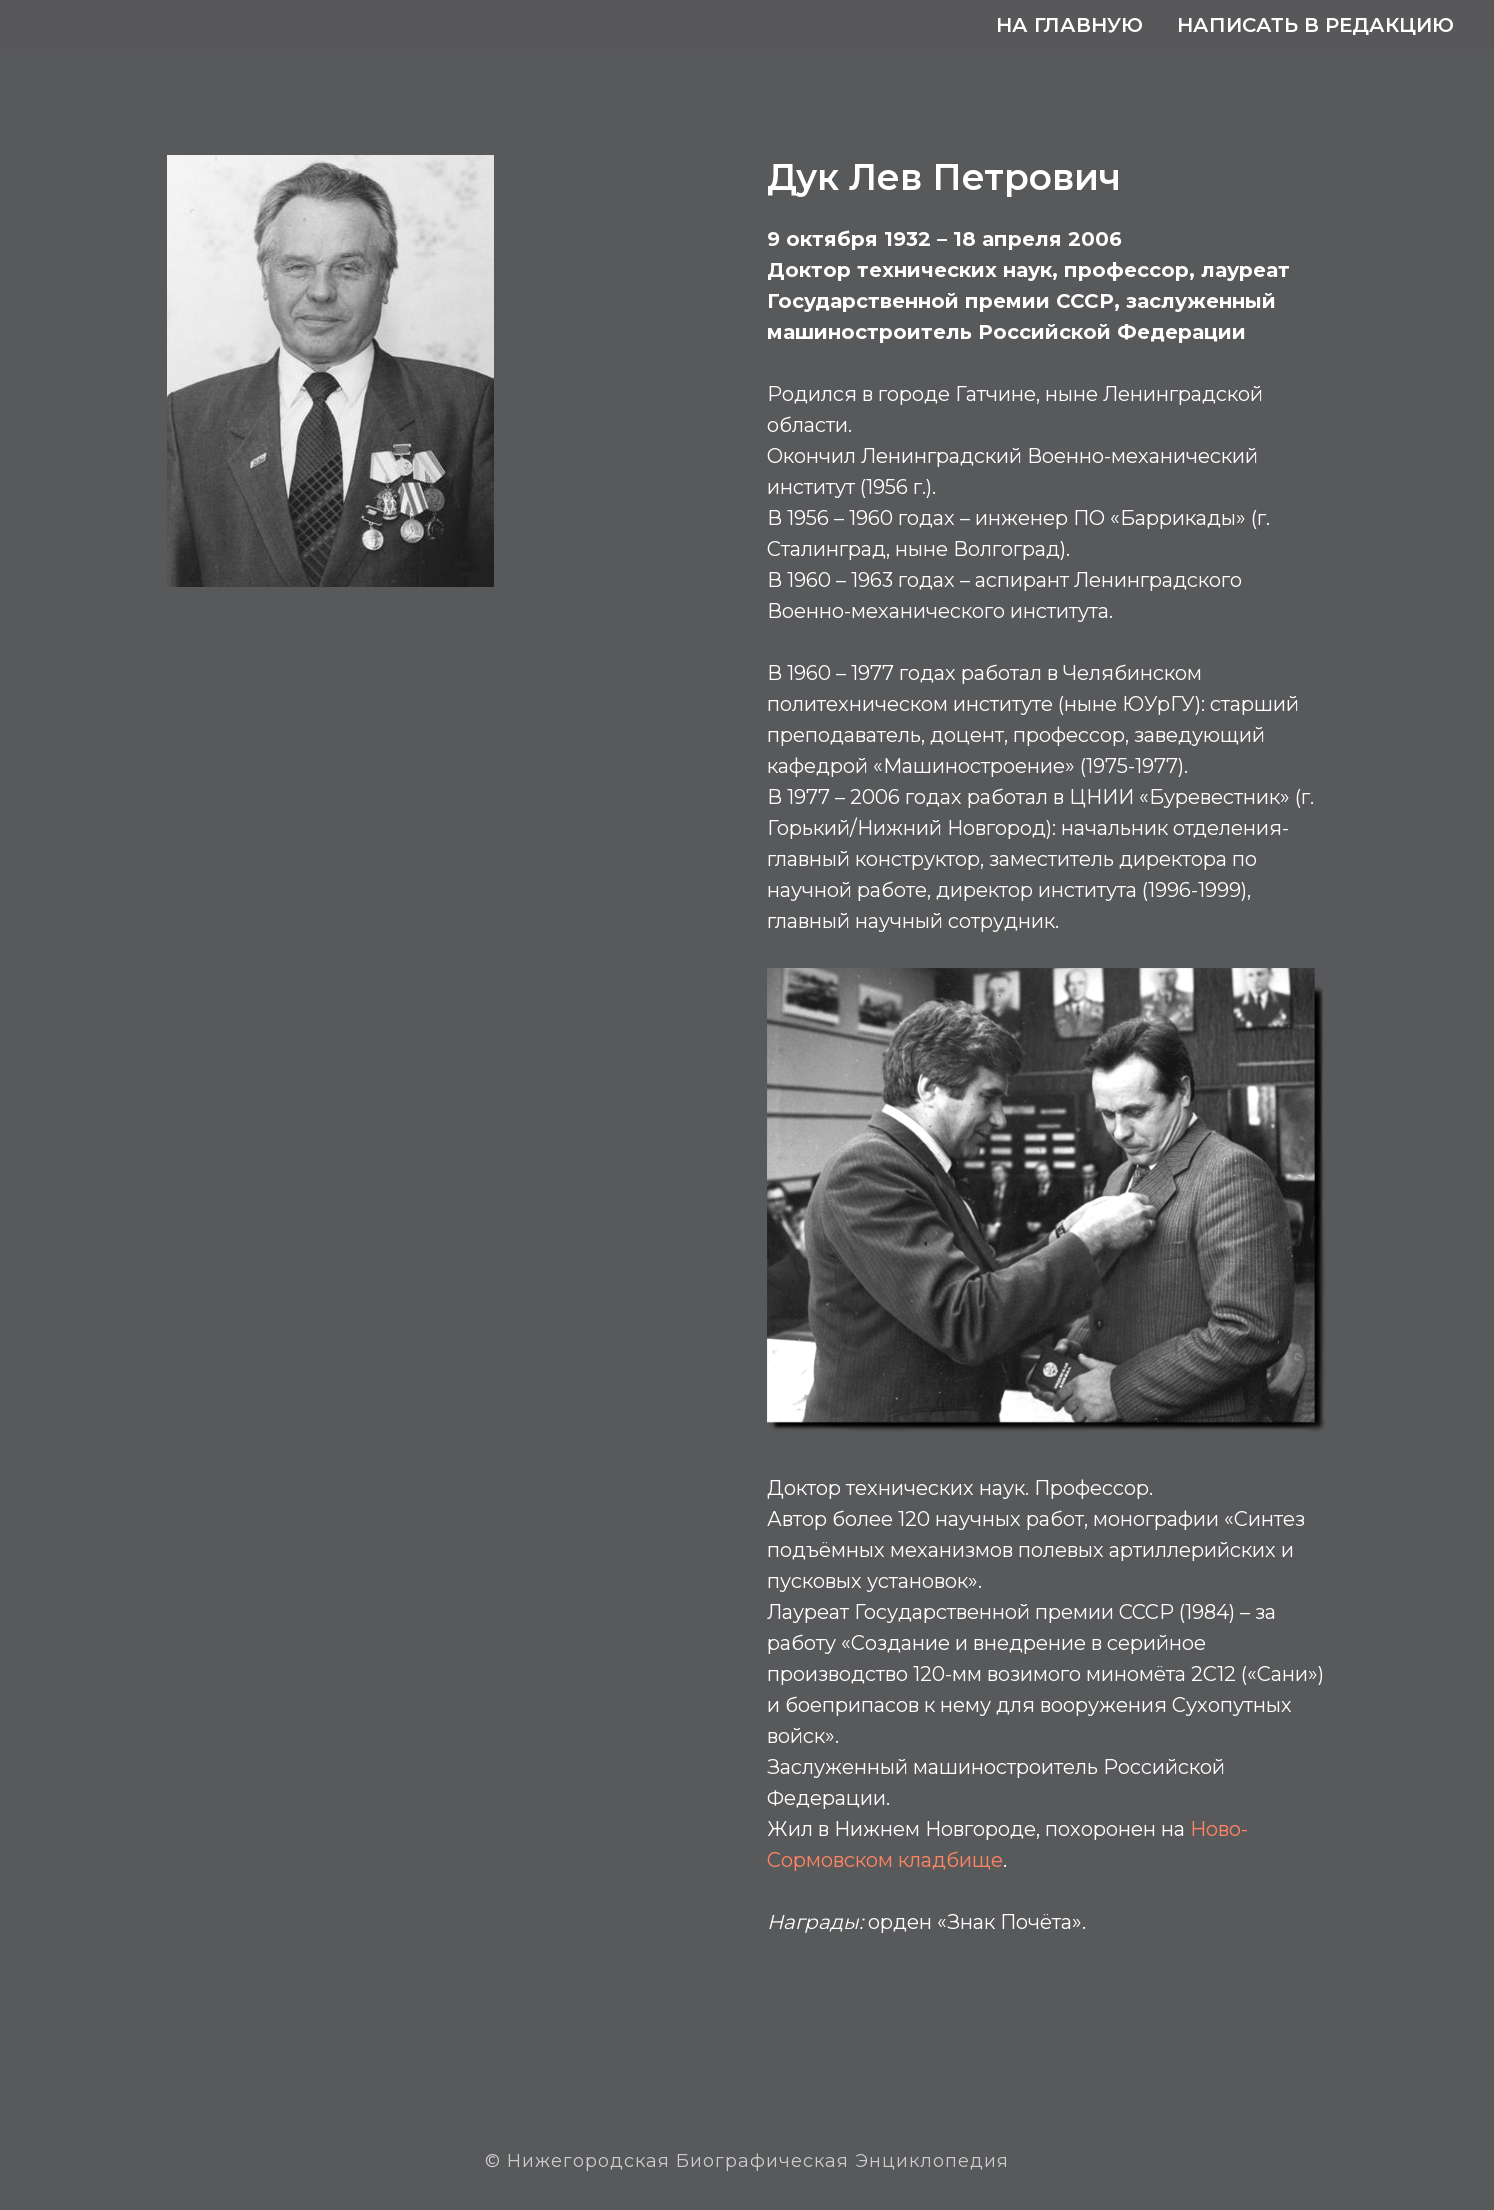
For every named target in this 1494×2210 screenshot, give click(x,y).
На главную (1069, 25)
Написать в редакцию (1315, 25)
